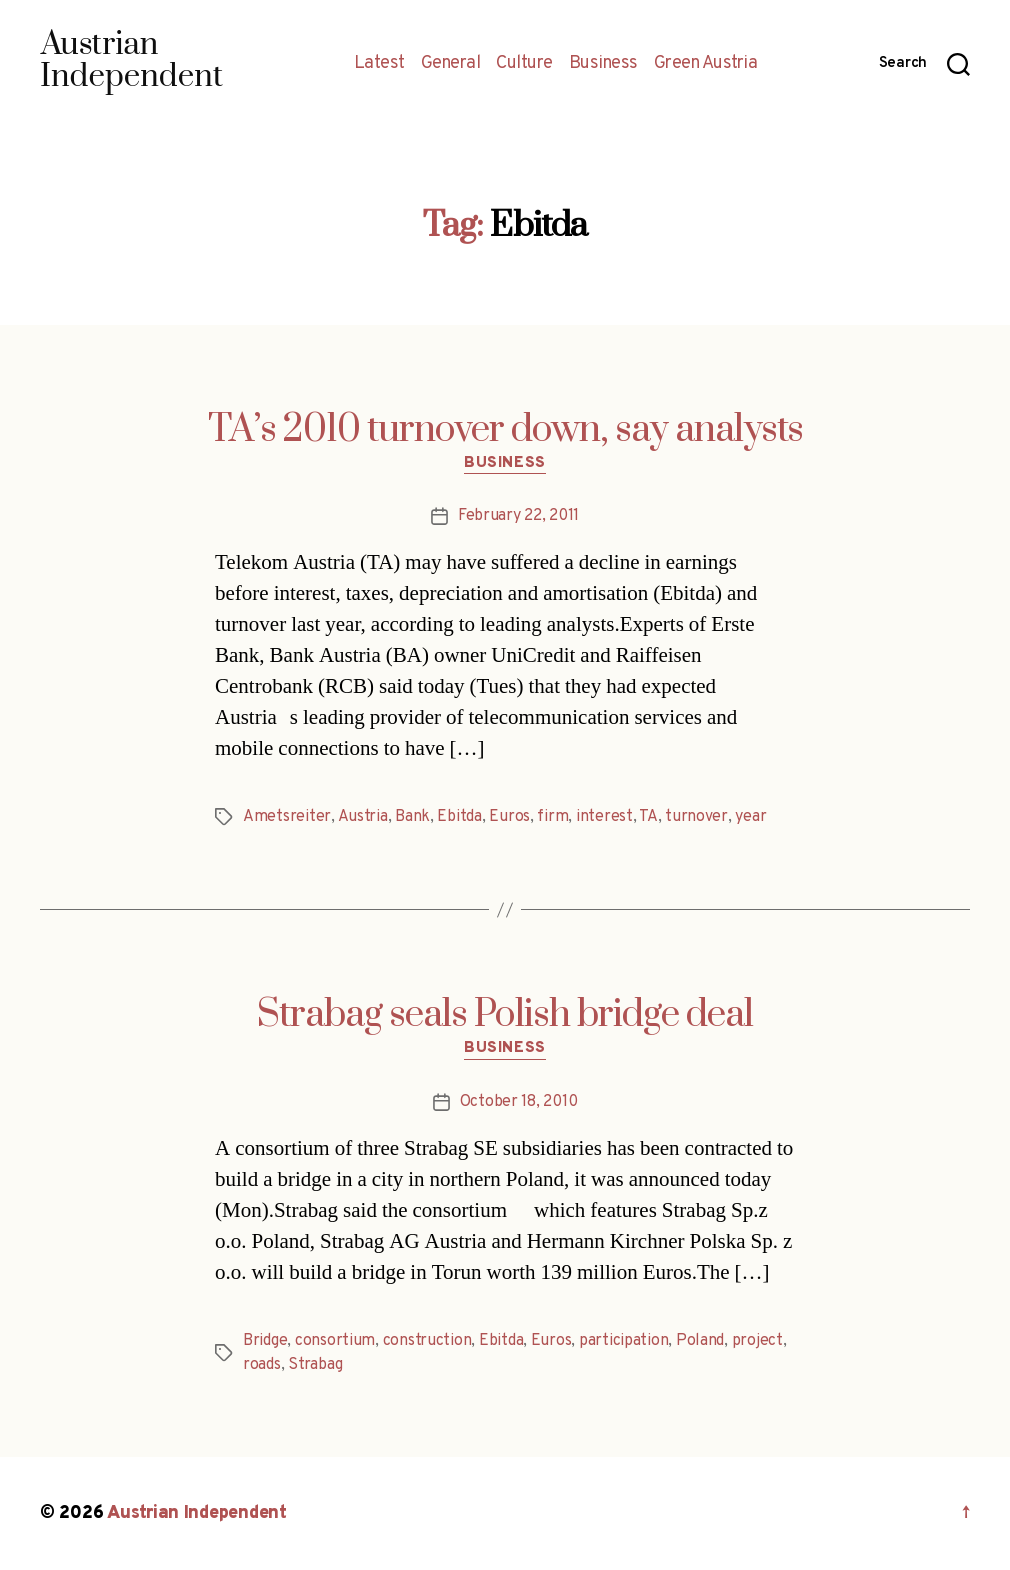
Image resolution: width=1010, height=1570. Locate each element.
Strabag (315, 1365)
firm (552, 817)
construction (427, 1341)
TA (648, 817)
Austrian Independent (197, 1513)
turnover (696, 817)
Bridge (265, 1341)
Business (603, 64)
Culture (524, 64)
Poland (700, 1341)
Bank (412, 817)
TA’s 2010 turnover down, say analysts (505, 430)
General (451, 64)
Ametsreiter (287, 817)
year (750, 817)
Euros (509, 817)
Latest (379, 64)
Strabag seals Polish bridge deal (505, 1015)
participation (624, 1341)
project (757, 1341)
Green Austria (706, 64)
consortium (335, 1341)
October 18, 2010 (519, 1102)
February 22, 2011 (518, 516)
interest (604, 817)
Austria (363, 817)
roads (262, 1365)
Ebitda (459, 817)
